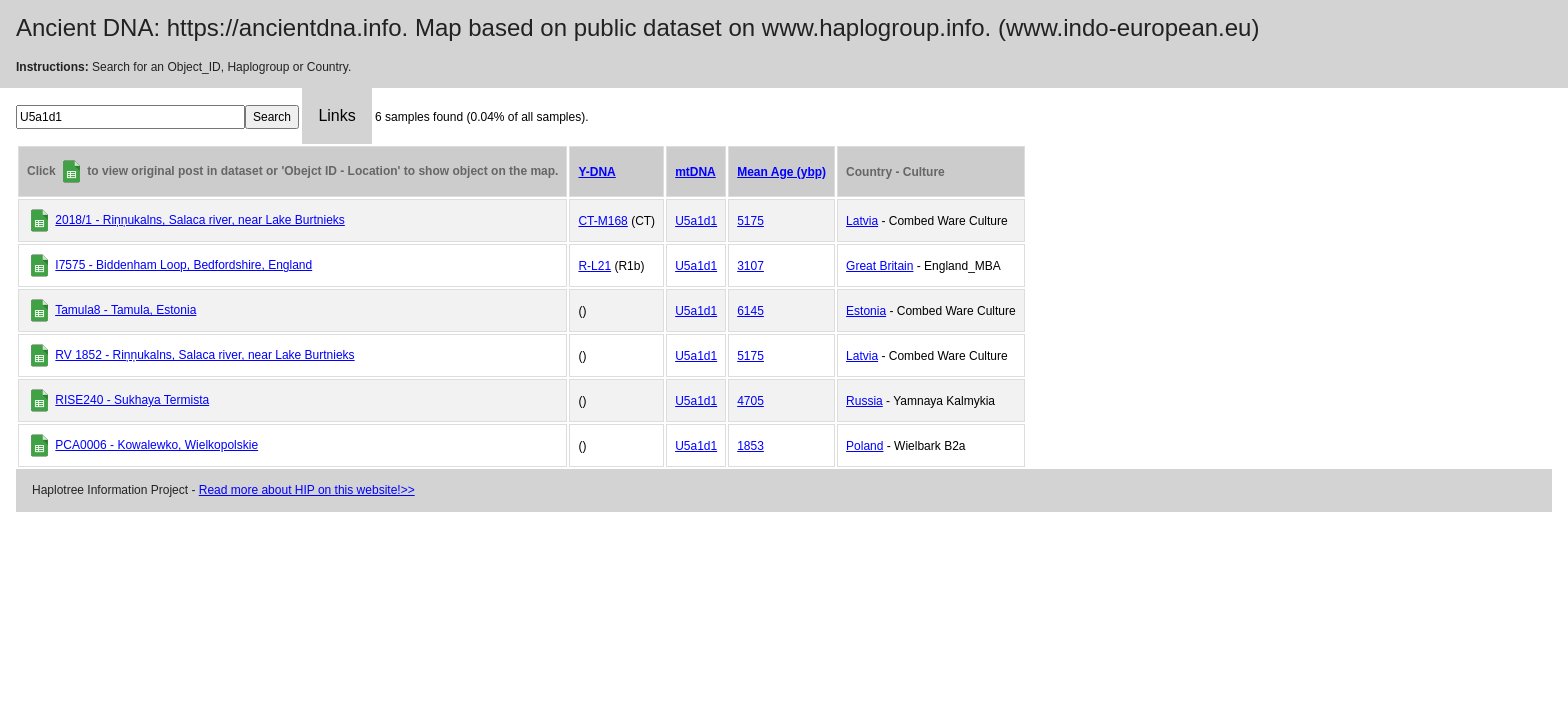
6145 (750, 311)
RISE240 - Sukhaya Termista (132, 400)
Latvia (862, 221)
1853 (750, 446)
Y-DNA (596, 172)
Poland (864, 446)
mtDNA (695, 172)
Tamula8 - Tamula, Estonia (125, 310)
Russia (864, 401)
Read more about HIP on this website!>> (307, 490)
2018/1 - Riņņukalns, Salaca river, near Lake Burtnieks (200, 220)
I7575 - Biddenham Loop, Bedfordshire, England (183, 265)
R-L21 (594, 266)
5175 (750, 221)
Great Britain (879, 266)
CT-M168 (602, 221)
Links (336, 115)
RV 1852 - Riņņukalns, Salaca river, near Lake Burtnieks (204, 355)
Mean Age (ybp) (781, 172)
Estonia (866, 311)
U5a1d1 (696, 221)
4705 (750, 401)
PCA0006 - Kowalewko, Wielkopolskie (156, 445)
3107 (750, 266)
